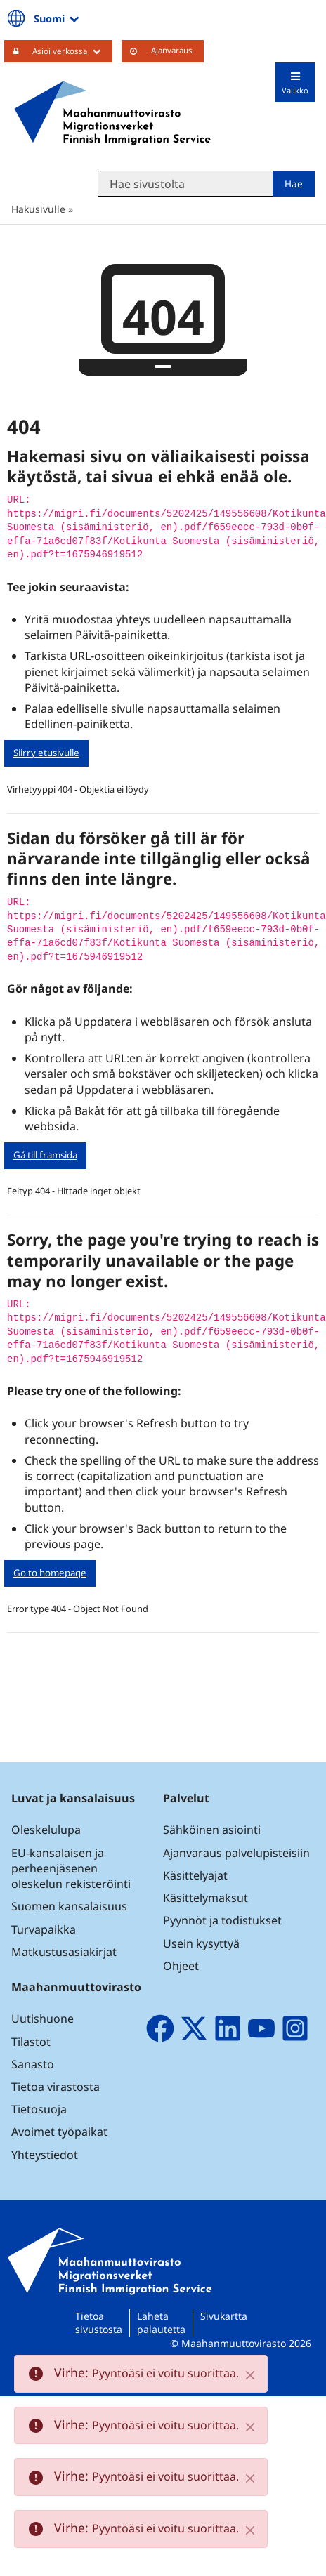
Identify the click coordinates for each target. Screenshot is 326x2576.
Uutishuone (42, 2018)
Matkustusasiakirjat (64, 1952)
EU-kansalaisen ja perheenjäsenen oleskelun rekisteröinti (71, 1868)
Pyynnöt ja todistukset (222, 1920)
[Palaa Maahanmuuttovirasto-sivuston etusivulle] (112, 113)
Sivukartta (223, 2316)
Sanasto (32, 2064)
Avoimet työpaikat (59, 2131)
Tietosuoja (39, 2109)
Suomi (57, 18)
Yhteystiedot (44, 2154)
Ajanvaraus (172, 50)
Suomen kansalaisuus (69, 1906)
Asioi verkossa (72, 50)
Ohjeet (181, 1966)
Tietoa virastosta (55, 2086)
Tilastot (31, 2041)
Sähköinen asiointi (212, 1829)
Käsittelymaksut (205, 1897)
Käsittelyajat (195, 1875)
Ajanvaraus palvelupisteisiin (236, 1853)
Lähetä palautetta (161, 2322)
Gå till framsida (45, 1155)
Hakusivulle (38, 209)
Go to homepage (49, 1572)
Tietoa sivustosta (98, 2322)
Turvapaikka (43, 1929)
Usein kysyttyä (202, 1943)
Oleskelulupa (46, 1829)
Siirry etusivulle (46, 752)
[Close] (250, 2375)
